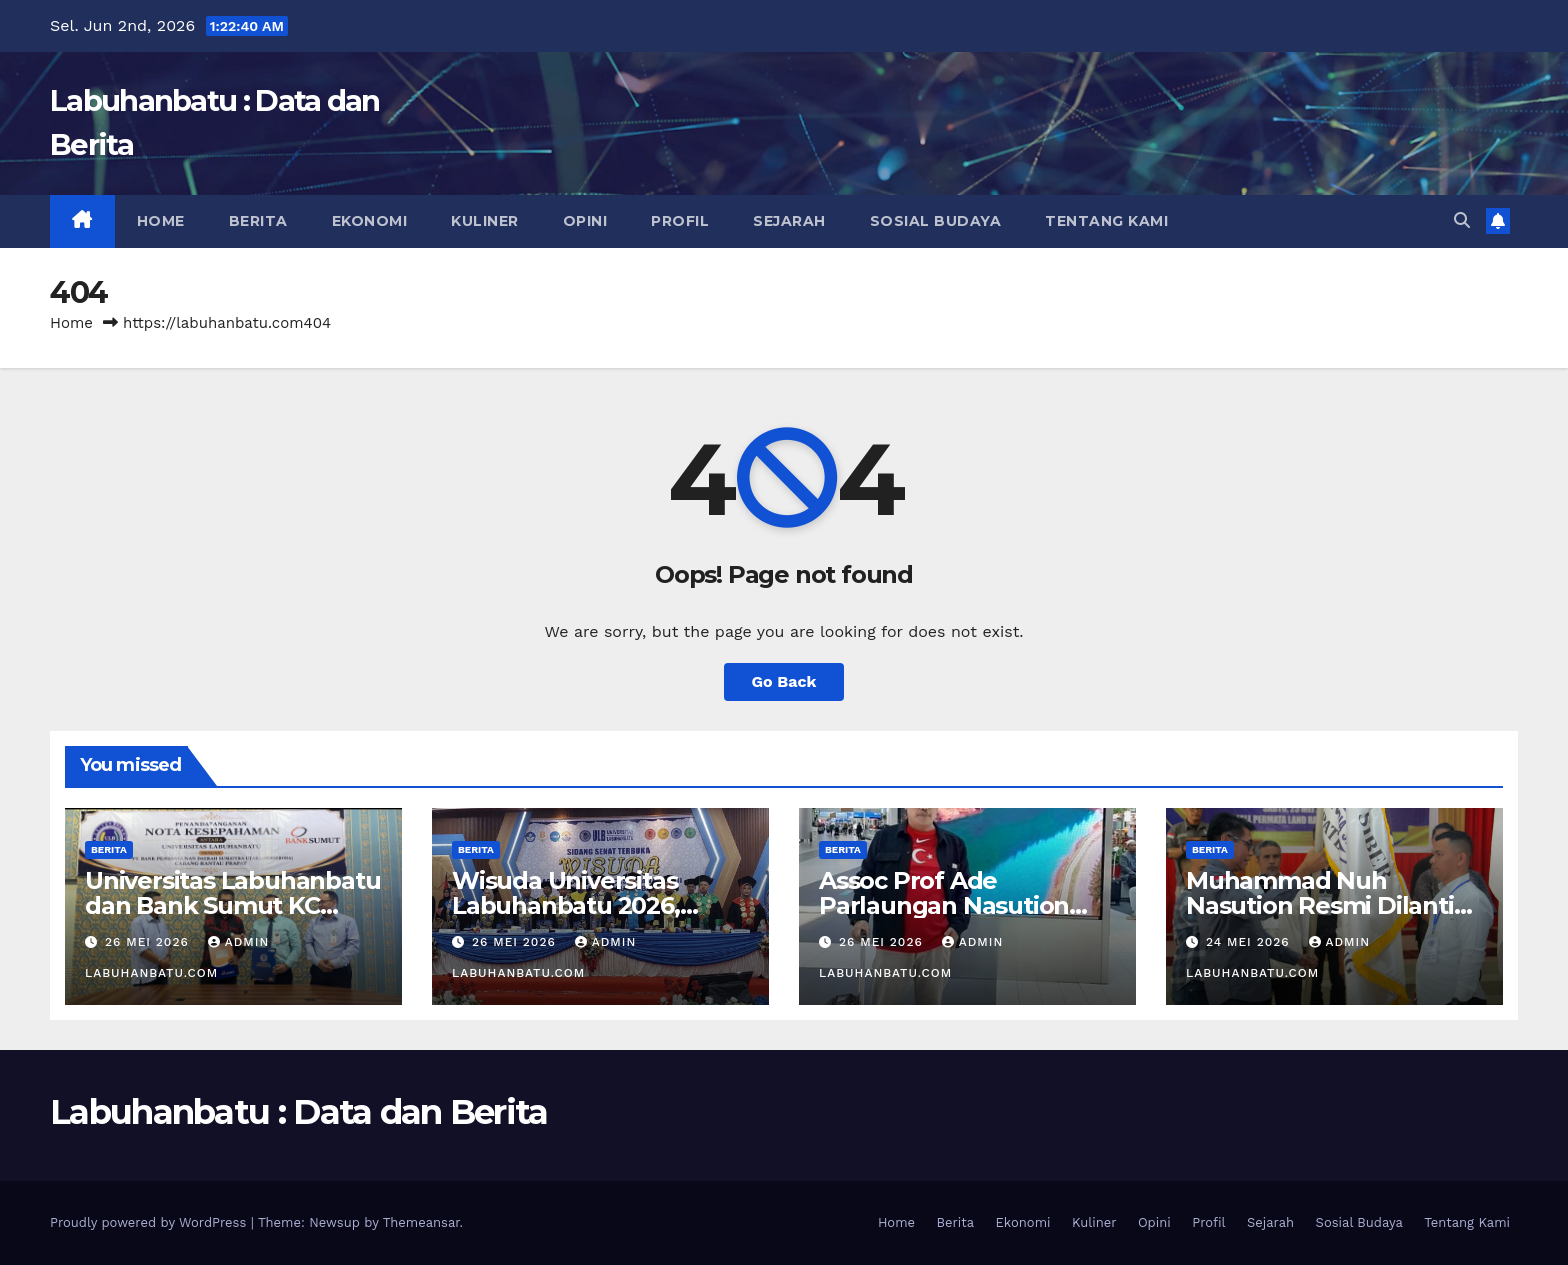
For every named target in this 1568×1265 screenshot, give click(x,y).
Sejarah (789, 221)
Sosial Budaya (936, 221)
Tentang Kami (1106, 221)
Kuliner (485, 221)
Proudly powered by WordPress (150, 1222)
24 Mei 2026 (1250, 942)
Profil (680, 221)
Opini (585, 221)
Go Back (784, 681)
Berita (258, 221)
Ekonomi (370, 221)
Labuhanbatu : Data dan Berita (299, 1112)
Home (161, 221)
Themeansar (421, 1222)
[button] (1462, 220)
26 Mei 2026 (149, 942)
